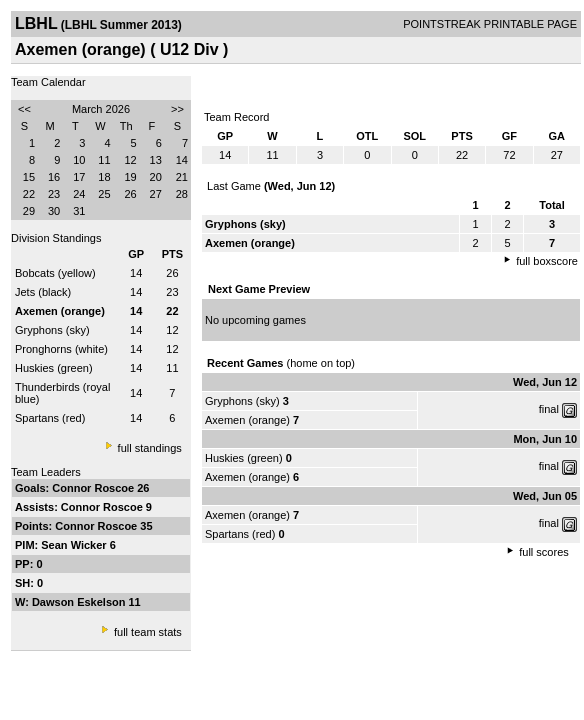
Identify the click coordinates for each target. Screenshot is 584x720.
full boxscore (547, 261)
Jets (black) (43, 292)
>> (177, 109)
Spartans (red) (50, 418)
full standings (150, 448)
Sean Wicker (75, 545)
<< (24, 109)
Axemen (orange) (247, 420)
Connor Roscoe (94, 488)
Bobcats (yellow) (55, 273)
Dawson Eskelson (80, 602)
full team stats (148, 632)
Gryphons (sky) (52, 330)
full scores (544, 552)
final (549, 409)
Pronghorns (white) (61, 349)
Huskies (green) (54, 368)
